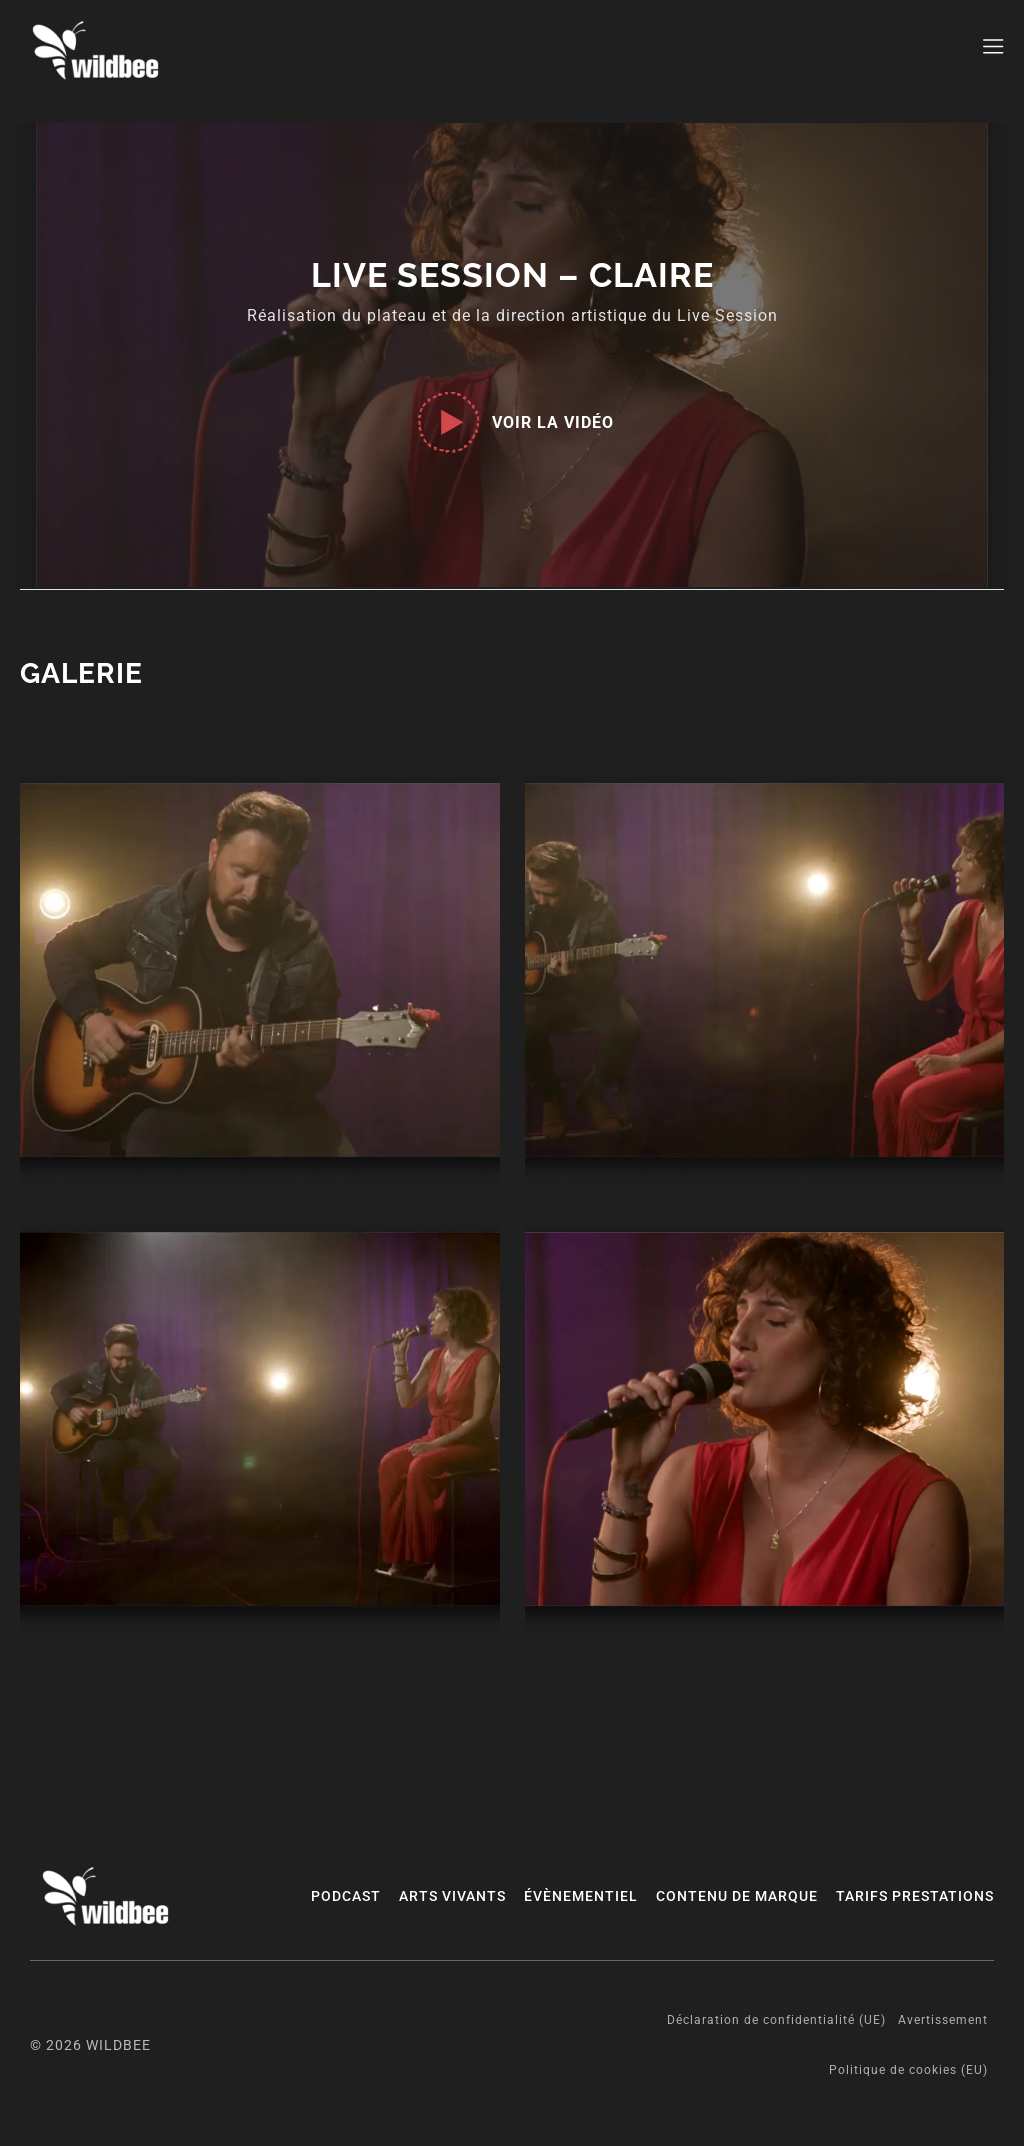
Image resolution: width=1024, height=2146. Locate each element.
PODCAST (346, 1896)
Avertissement (943, 2020)
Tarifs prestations (915, 1896)
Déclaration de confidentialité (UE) (776, 2020)
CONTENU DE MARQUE (737, 1896)
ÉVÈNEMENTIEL (581, 1896)
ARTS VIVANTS (452, 1896)
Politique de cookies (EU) (908, 2070)
